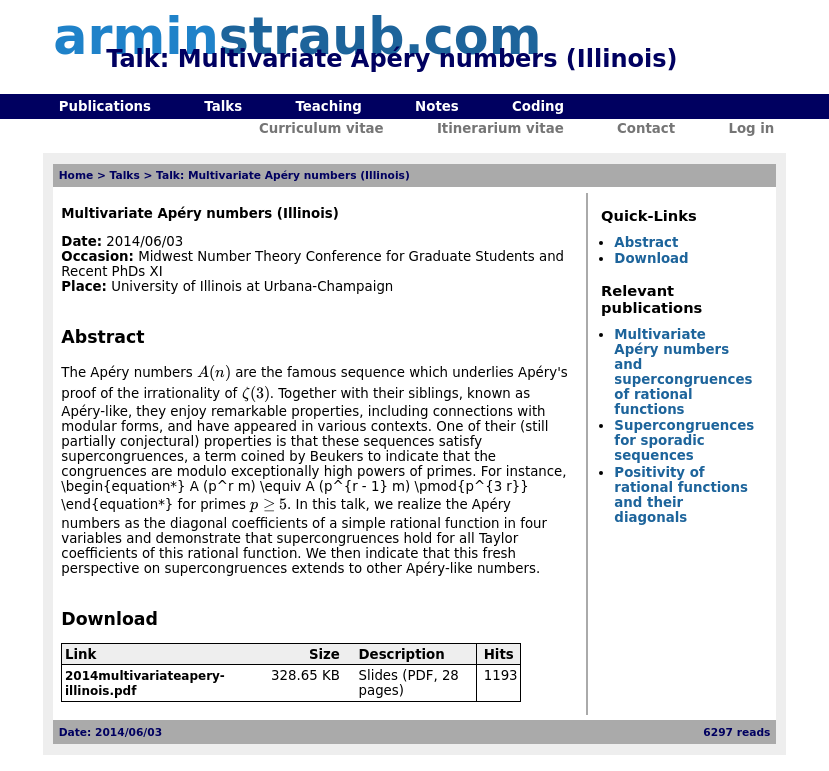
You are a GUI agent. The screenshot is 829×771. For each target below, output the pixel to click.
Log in (751, 128)
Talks (223, 106)
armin (297, 36)
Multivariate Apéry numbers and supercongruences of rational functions (683, 372)
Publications (105, 106)
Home (76, 175)
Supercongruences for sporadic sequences (684, 440)
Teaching (328, 106)
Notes (437, 106)
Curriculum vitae (321, 128)
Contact (646, 128)
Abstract (646, 242)
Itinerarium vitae (500, 128)
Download (651, 258)
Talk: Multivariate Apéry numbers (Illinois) (283, 175)
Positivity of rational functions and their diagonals (681, 495)
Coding (538, 106)
